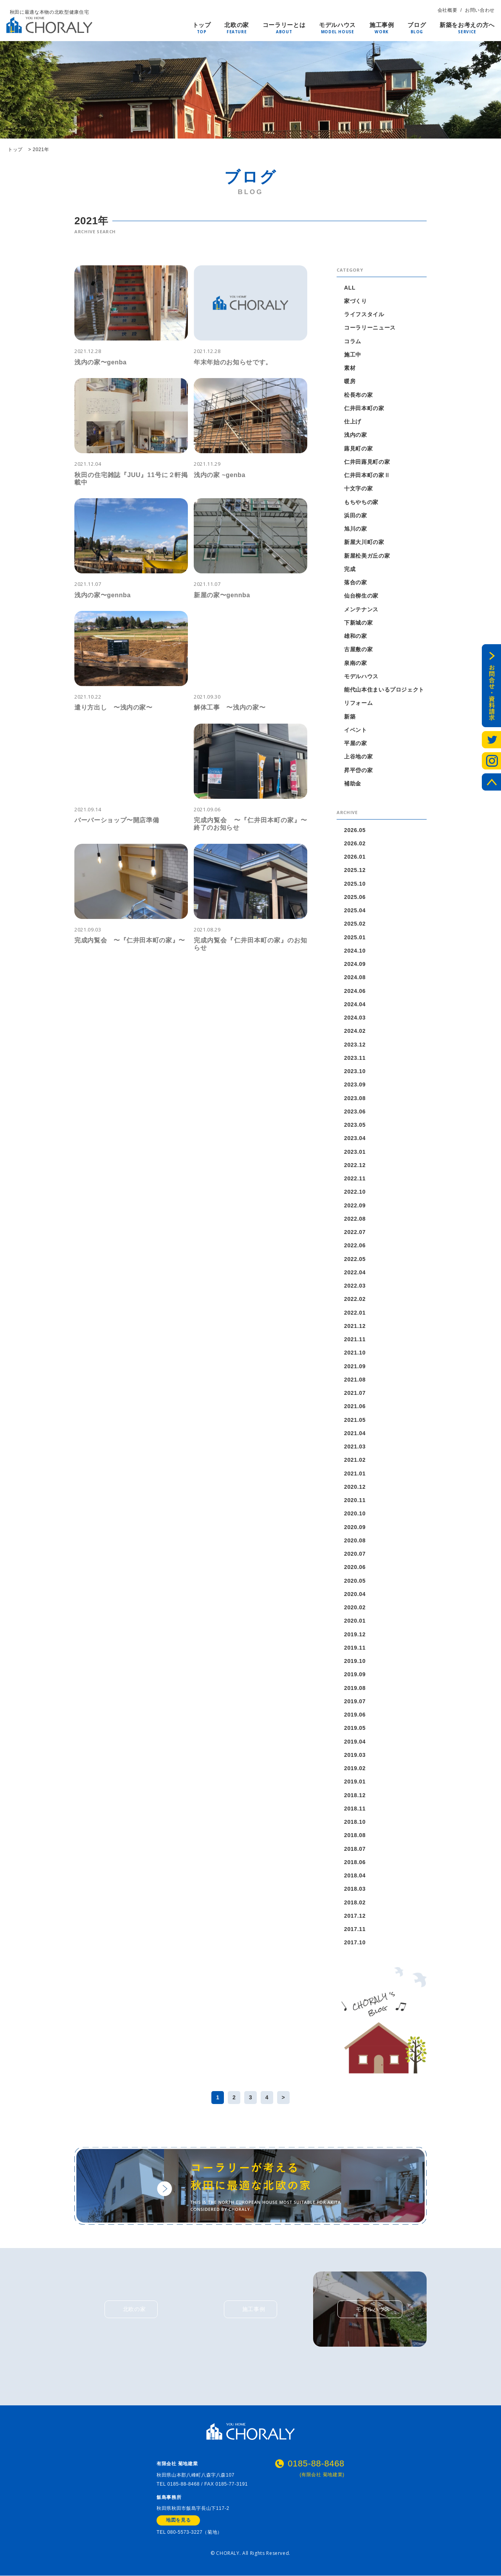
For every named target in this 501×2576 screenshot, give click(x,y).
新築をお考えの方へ (467, 25)
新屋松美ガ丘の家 (367, 556)
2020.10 (355, 1513)
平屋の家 (355, 743)
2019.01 (355, 1781)
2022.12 (355, 1165)
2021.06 (355, 1406)
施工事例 (381, 25)
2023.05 (355, 1125)
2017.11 (355, 1929)
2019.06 (355, 1714)
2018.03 (355, 1889)
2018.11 (355, 1808)
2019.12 (355, 1634)
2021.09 (355, 1366)
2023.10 (355, 1071)
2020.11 (355, 1500)
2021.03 (355, 1446)
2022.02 (355, 1299)
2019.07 (355, 1701)
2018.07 (355, 1849)
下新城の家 (358, 623)
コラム (352, 341)
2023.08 (355, 1098)
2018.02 (355, 1902)
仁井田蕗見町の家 (367, 462)
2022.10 (355, 1192)
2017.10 (355, 1942)
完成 (349, 569)
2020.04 (355, 1594)
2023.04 (355, 1138)
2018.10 (355, 1822)
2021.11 (355, 1339)
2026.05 (355, 830)
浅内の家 (355, 435)
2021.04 (355, 1433)
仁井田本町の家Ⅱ (367, 475)
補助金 (352, 783)
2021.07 (355, 1393)
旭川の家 (355, 529)
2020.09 (355, 1527)
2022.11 (355, 1178)
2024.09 (355, 964)
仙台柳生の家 (361, 596)
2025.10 (355, 884)
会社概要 (448, 10)
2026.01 (355, 857)
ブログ (416, 25)
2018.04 (355, 1875)
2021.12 (355, 1326)
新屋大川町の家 (364, 542)
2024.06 (355, 991)
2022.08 (355, 1219)
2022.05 (355, 1259)
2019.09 (355, 1674)
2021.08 (355, 1379)
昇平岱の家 (358, 770)
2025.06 (355, 897)
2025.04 (355, 910)
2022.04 (355, 1272)
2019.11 (355, 1648)
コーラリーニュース (370, 327)
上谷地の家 (358, 756)
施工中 (352, 354)
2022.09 (355, 1205)
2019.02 (355, 1768)
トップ (202, 25)
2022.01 (355, 1313)
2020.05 (355, 1581)
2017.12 (355, 1916)
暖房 (349, 381)
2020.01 (355, 1621)
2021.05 (355, 1420)
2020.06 (355, 1567)
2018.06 (355, 1862)
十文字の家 (358, 488)
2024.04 (355, 1004)
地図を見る (178, 2521)
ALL (349, 288)
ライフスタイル (364, 314)
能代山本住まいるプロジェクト (384, 689)
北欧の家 (236, 25)
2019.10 (355, 1661)
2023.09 (355, 1084)
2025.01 (355, 937)
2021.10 (355, 1352)
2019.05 (355, 1728)
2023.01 (355, 1152)
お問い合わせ (480, 10)
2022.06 (355, 1245)
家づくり (355, 301)
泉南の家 (355, 663)
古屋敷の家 (358, 649)
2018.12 (355, 1795)
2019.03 (355, 1755)
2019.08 (355, 1688)
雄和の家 (355, 636)
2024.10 (355, 951)
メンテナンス (361, 609)
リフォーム (358, 703)
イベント (355, 730)
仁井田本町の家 (364, 408)
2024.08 (355, 977)
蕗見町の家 (358, 448)
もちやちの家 (361, 502)
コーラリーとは (284, 25)
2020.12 (355, 1487)
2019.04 (355, 1741)
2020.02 (355, 1607)
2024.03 (355, 1017)
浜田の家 (355, 515)
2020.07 (355, 1554)
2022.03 (355, 1286)
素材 (349, 368)
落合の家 (355, 582)
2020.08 (355, 1540)
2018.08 (355, 1835)
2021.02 (355, 1460)
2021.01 (355, 1473)
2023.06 (355, 1111)
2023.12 (355, 1044)
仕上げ (352, 421)
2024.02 (355, 1031)
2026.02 (355, 843)
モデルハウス (337, 25)
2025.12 (355, 870)
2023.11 (355, 1058)
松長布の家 (358, 395)
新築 (349, 716)
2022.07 (355, 1232)
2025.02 (355, 924)
